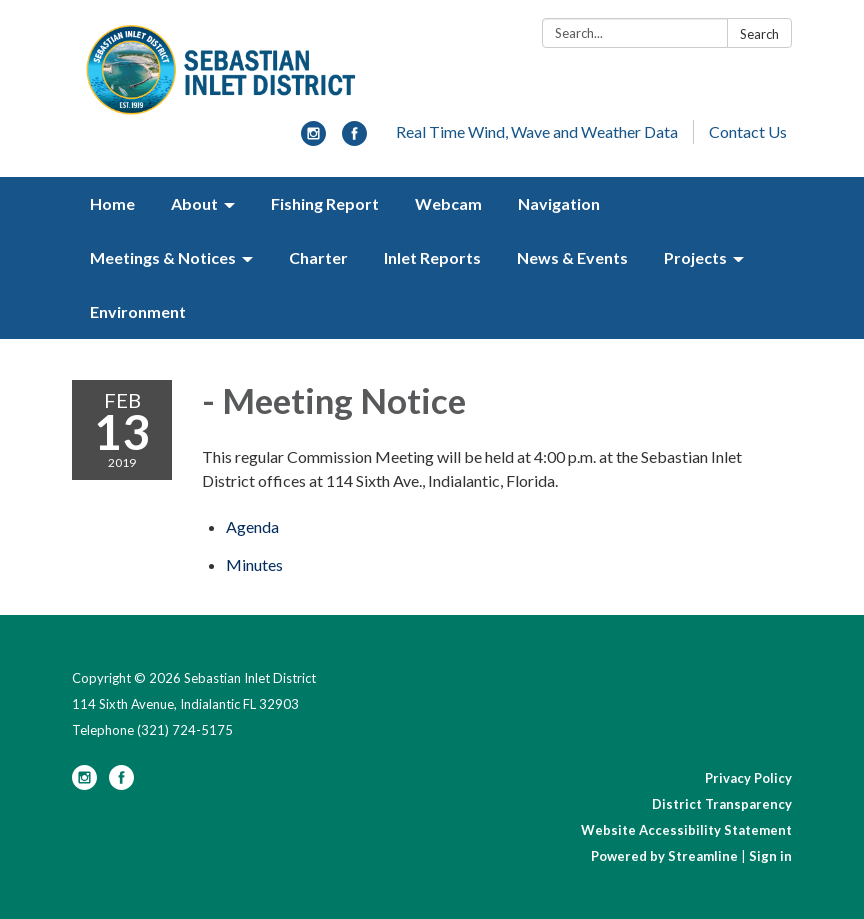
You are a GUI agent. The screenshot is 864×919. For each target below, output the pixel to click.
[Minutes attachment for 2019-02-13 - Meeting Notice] (254, 564)
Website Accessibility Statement (686, 830)
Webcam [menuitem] (448, 203)
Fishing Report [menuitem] (325, 203)
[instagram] (313, 139)
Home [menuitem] (112, 203)
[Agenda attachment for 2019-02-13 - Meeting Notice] (252, 526)
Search (759, 34)
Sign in (770, 856)
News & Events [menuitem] (572, 257)
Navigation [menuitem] (559, 203)
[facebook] (354, 139)
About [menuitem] (194, 203)
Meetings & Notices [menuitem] (163, 257)
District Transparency (722, 804)
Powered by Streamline (664, 856)
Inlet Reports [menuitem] (432, 257)
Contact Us (748, 131)
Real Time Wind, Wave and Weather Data (537, 131)
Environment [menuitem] (138, 311)
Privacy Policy (748, 778)
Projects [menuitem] (695, 257)
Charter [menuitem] (318, 257)
